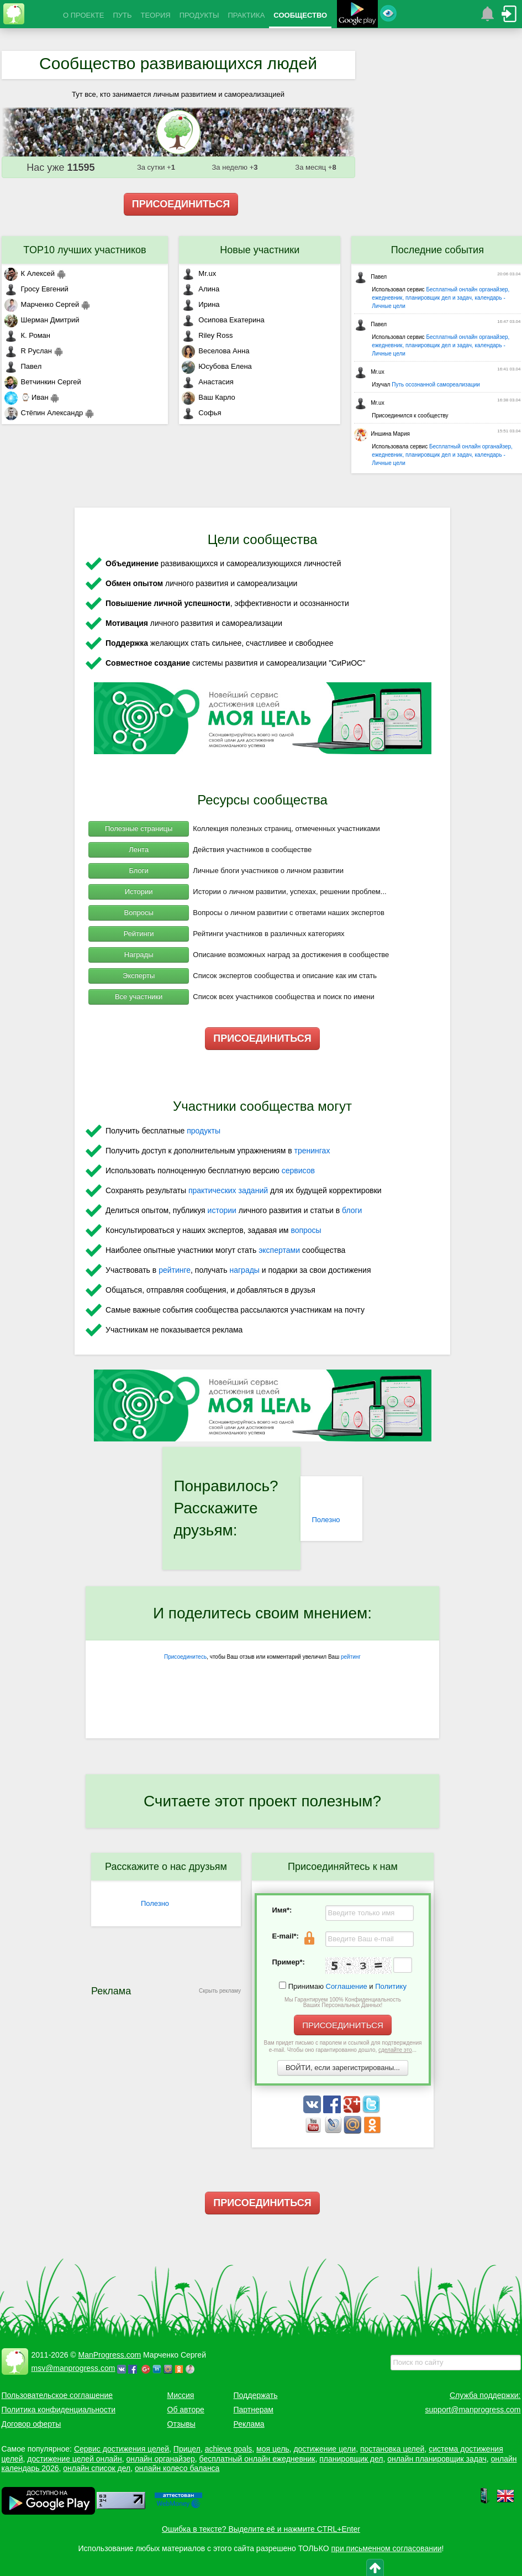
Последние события (437, 249)
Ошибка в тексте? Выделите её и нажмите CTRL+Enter (261, 2529)
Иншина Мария (382, 434)
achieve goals (228, 2448)
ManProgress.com (109, 2354)
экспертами (279, 1250)
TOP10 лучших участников (84, 249)
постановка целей (392, 2448)
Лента (139, 849)
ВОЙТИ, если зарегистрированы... (343, 2067)
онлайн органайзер (160, 2458)
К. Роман (27, 335)
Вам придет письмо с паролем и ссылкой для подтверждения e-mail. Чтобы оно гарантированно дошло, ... (343, 2046)
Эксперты (139, 975)
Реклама (249, 2424)
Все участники (138, 996)
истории (222, 1210)
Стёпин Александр (43, 413)
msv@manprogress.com (73, 2368)
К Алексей (29, 273)
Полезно (326, 1520)
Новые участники (259, 249)
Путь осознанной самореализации (436, 385)
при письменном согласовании (386, 2548)
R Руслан (28, 351)
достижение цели (324, 2448)
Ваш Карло (208, 397)
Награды (139, 954)
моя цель (272, 2448)
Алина (200, 289)
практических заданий (228, 1190)
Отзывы (181, 2424)
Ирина (200, 304)
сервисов (298, 1170)
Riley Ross (207, 335)
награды (244, 1270)
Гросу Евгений (36, 289)
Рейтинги (139, 933)
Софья (201, 413)
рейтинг (351, 1657)
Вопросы (139, 912)
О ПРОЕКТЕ (83, 15)
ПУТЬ (122, 15)
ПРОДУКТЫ (199, 15)
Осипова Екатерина (223, 320)
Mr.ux (199, 273)
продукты (203, 1130)
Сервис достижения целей (121, 2448)
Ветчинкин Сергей (42, 382)
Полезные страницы (138, 828)
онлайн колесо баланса (177, 2468)
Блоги (138, 870)
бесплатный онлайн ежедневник (257, 2458)
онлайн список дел (96, 2468)
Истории (139, 891)
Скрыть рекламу (220, 1991)
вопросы (306, 1230)
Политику (391, 1986)
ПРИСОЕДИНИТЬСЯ (181, 204)
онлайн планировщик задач (437, 2458)
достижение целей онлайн (74, 2458)
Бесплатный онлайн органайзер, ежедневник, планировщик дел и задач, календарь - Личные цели (440, 297)
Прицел (187, 2448)
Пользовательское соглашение (57, 2395)
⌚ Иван (26, 397)
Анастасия (207, 382)
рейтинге (175, 1270)
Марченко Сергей (42, 304)
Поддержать (256, 2395)
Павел (23, 366)
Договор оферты (31, 2424)
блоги (352, 1210)
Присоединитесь (185, 1657)
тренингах (312, 1150)
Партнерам (253, 2409)
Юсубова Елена (216, 366)
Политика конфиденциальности (59, 2409)
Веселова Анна (215, 351)
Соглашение (346, 1986)
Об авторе (185, 2409)
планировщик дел (351, 2458)
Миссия (180, 2395)
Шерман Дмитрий (42, 320)
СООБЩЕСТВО (300, 15)
